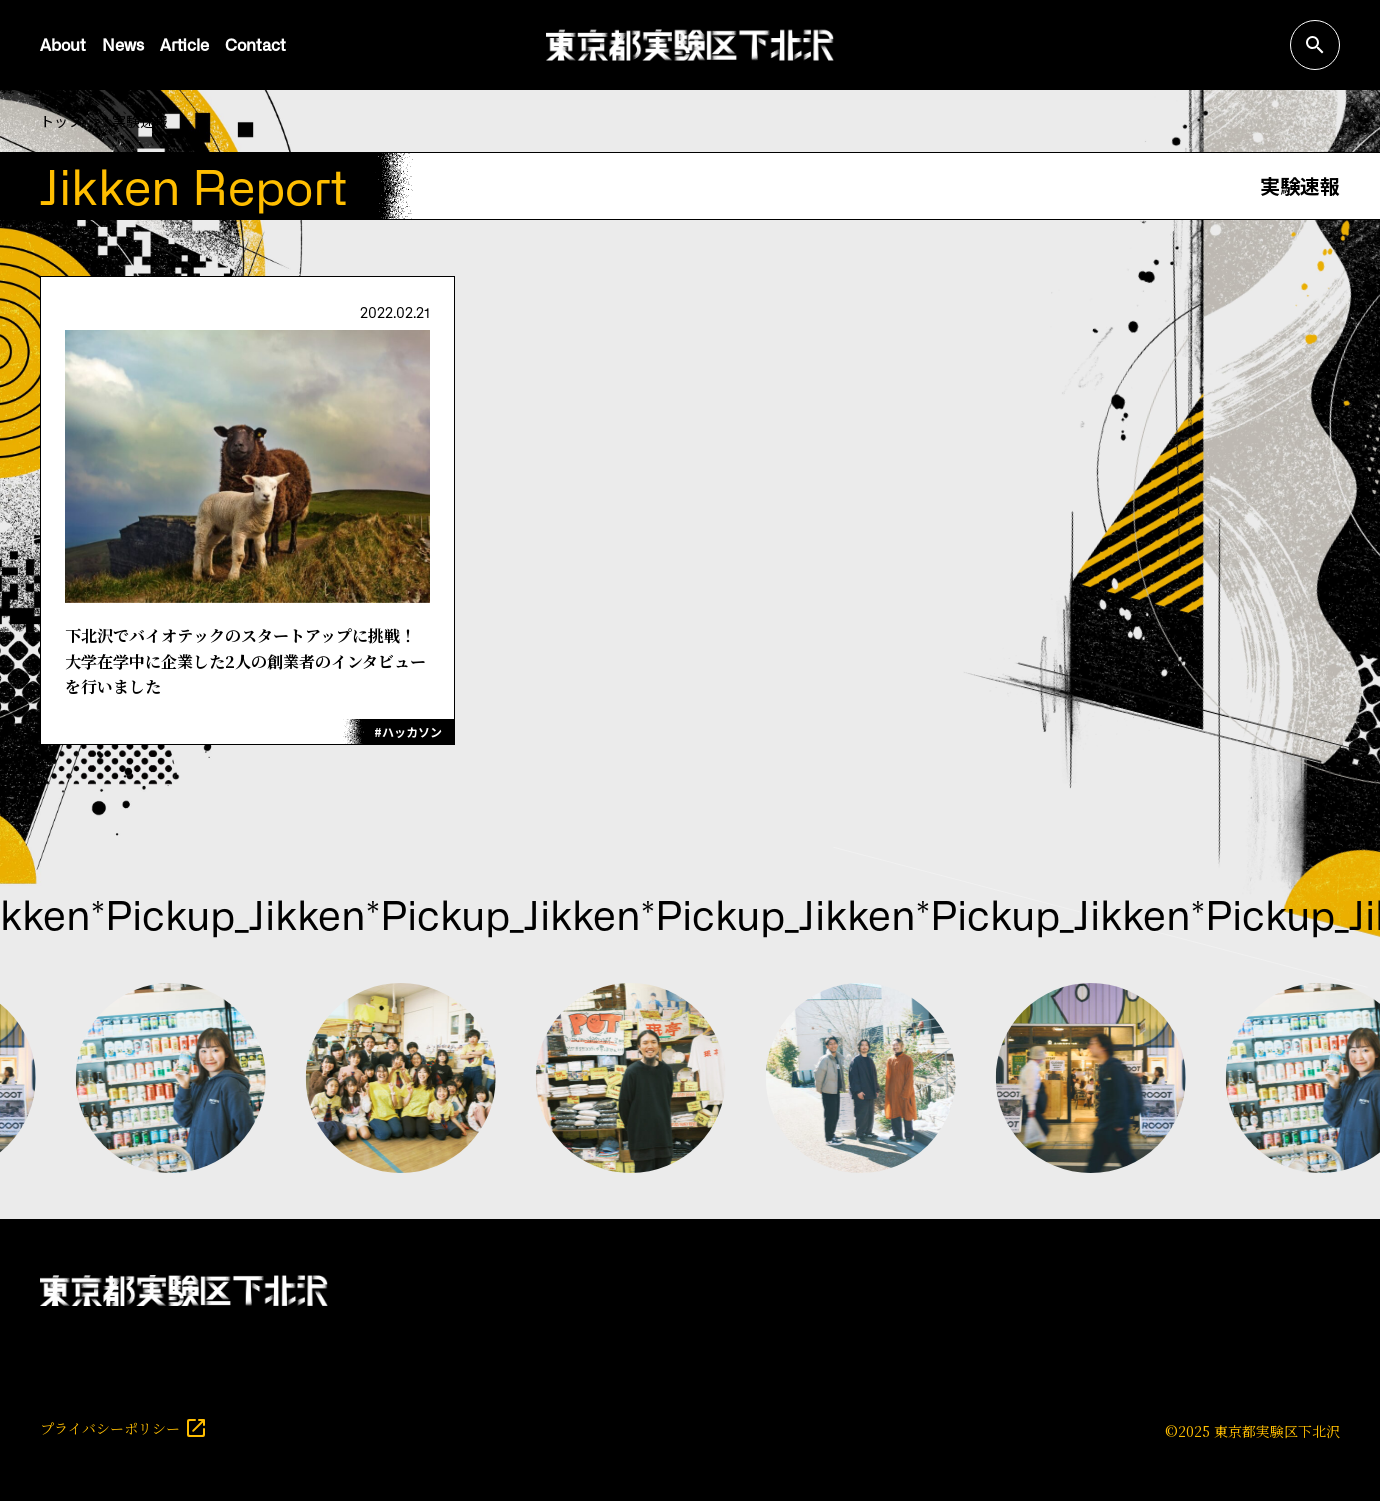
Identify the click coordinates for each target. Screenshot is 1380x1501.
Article (184, 44)
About (63, 44)
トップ (61, 121)
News (123, 44)
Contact (255, 44)
